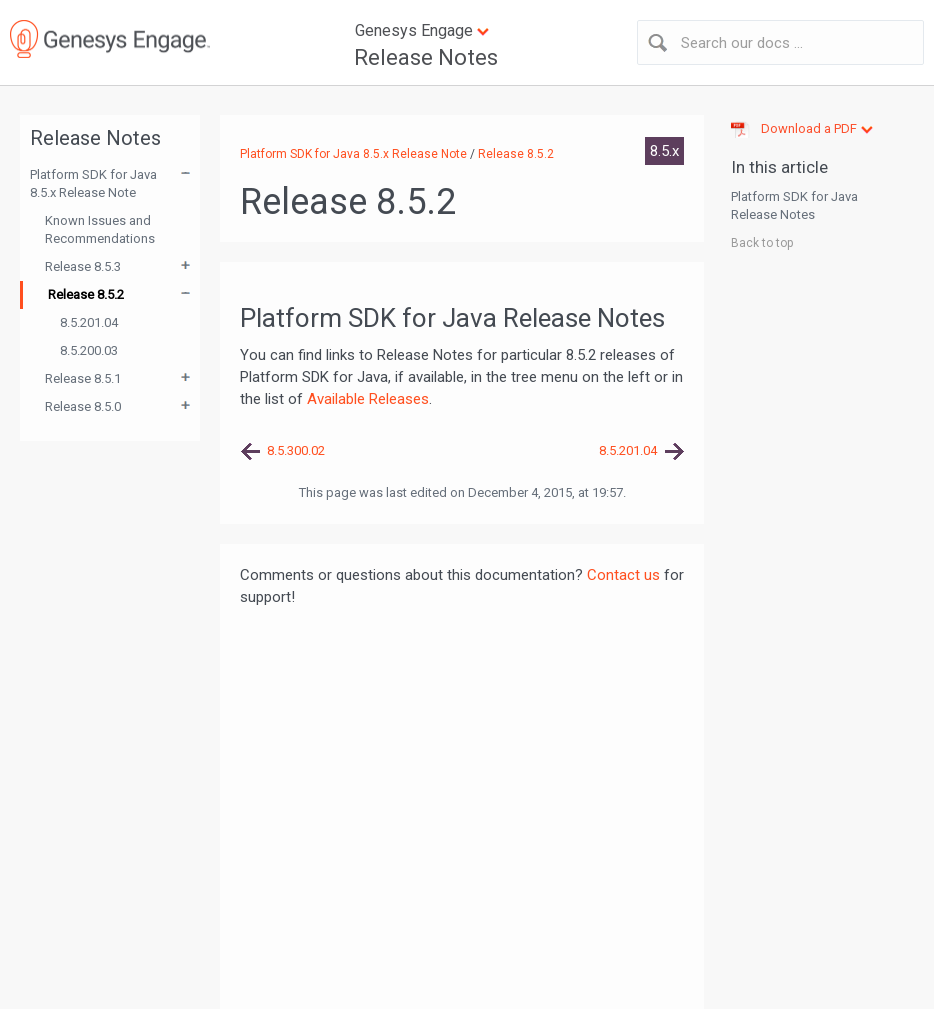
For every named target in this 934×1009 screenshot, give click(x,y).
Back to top (762, 243)
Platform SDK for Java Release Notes (794, 205)
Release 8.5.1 (83, 378)
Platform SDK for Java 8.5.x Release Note (93, 183)
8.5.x (664, 151)
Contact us (623, 575)
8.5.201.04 (89, 322)
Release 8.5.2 (86, 294)
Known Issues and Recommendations (100, 229)
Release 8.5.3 (83, 266)
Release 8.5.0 (83, 406)
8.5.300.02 (296, 450)
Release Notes (426, 57)
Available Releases (368, 399)
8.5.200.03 (89, 350)
